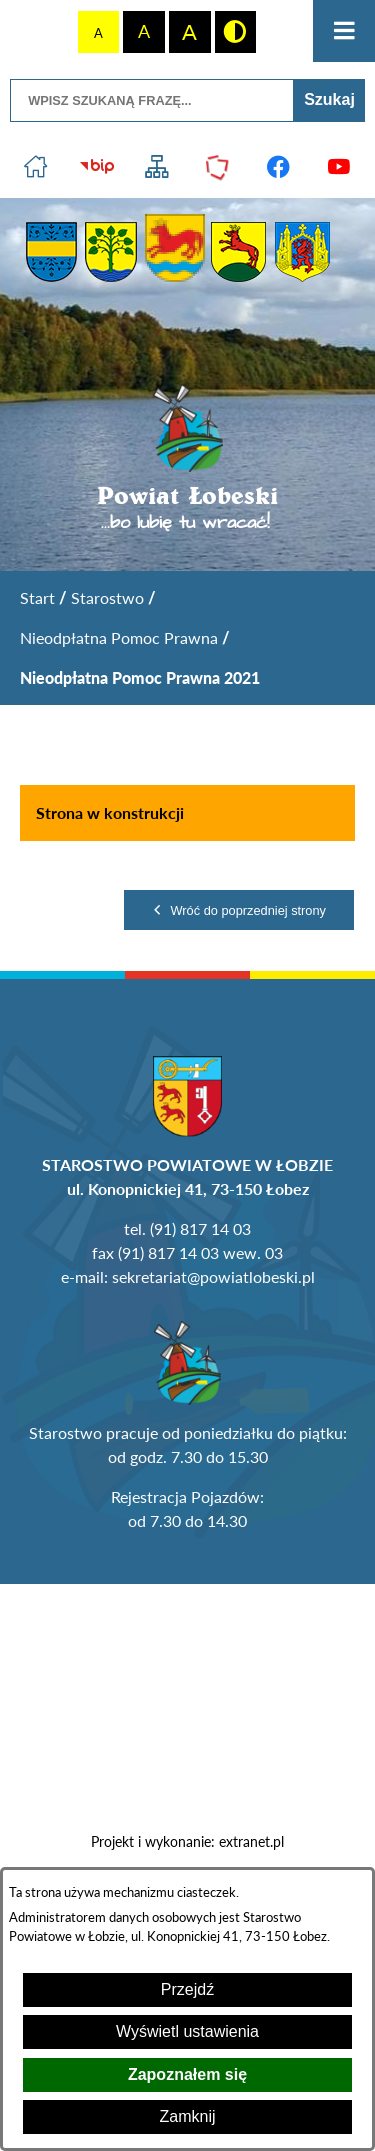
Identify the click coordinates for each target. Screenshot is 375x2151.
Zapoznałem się (187, 2074)
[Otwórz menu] (344, 31)
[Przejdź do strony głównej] (36, 167)
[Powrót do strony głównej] (37, 598)
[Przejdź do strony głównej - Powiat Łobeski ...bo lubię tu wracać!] (187, 458)
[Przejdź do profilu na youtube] (339, 167)
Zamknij (187, 2116)
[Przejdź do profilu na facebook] (278, 167)
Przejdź (187, 1989)
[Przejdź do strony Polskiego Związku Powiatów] (218, 167)
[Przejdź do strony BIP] (96, 167)
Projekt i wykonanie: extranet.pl (187, 1842)
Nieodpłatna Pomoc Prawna (119, 637)
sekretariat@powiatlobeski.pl (213, 1276)
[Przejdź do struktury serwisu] (157, 167)
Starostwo (107, 597)
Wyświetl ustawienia (187, 2031)
